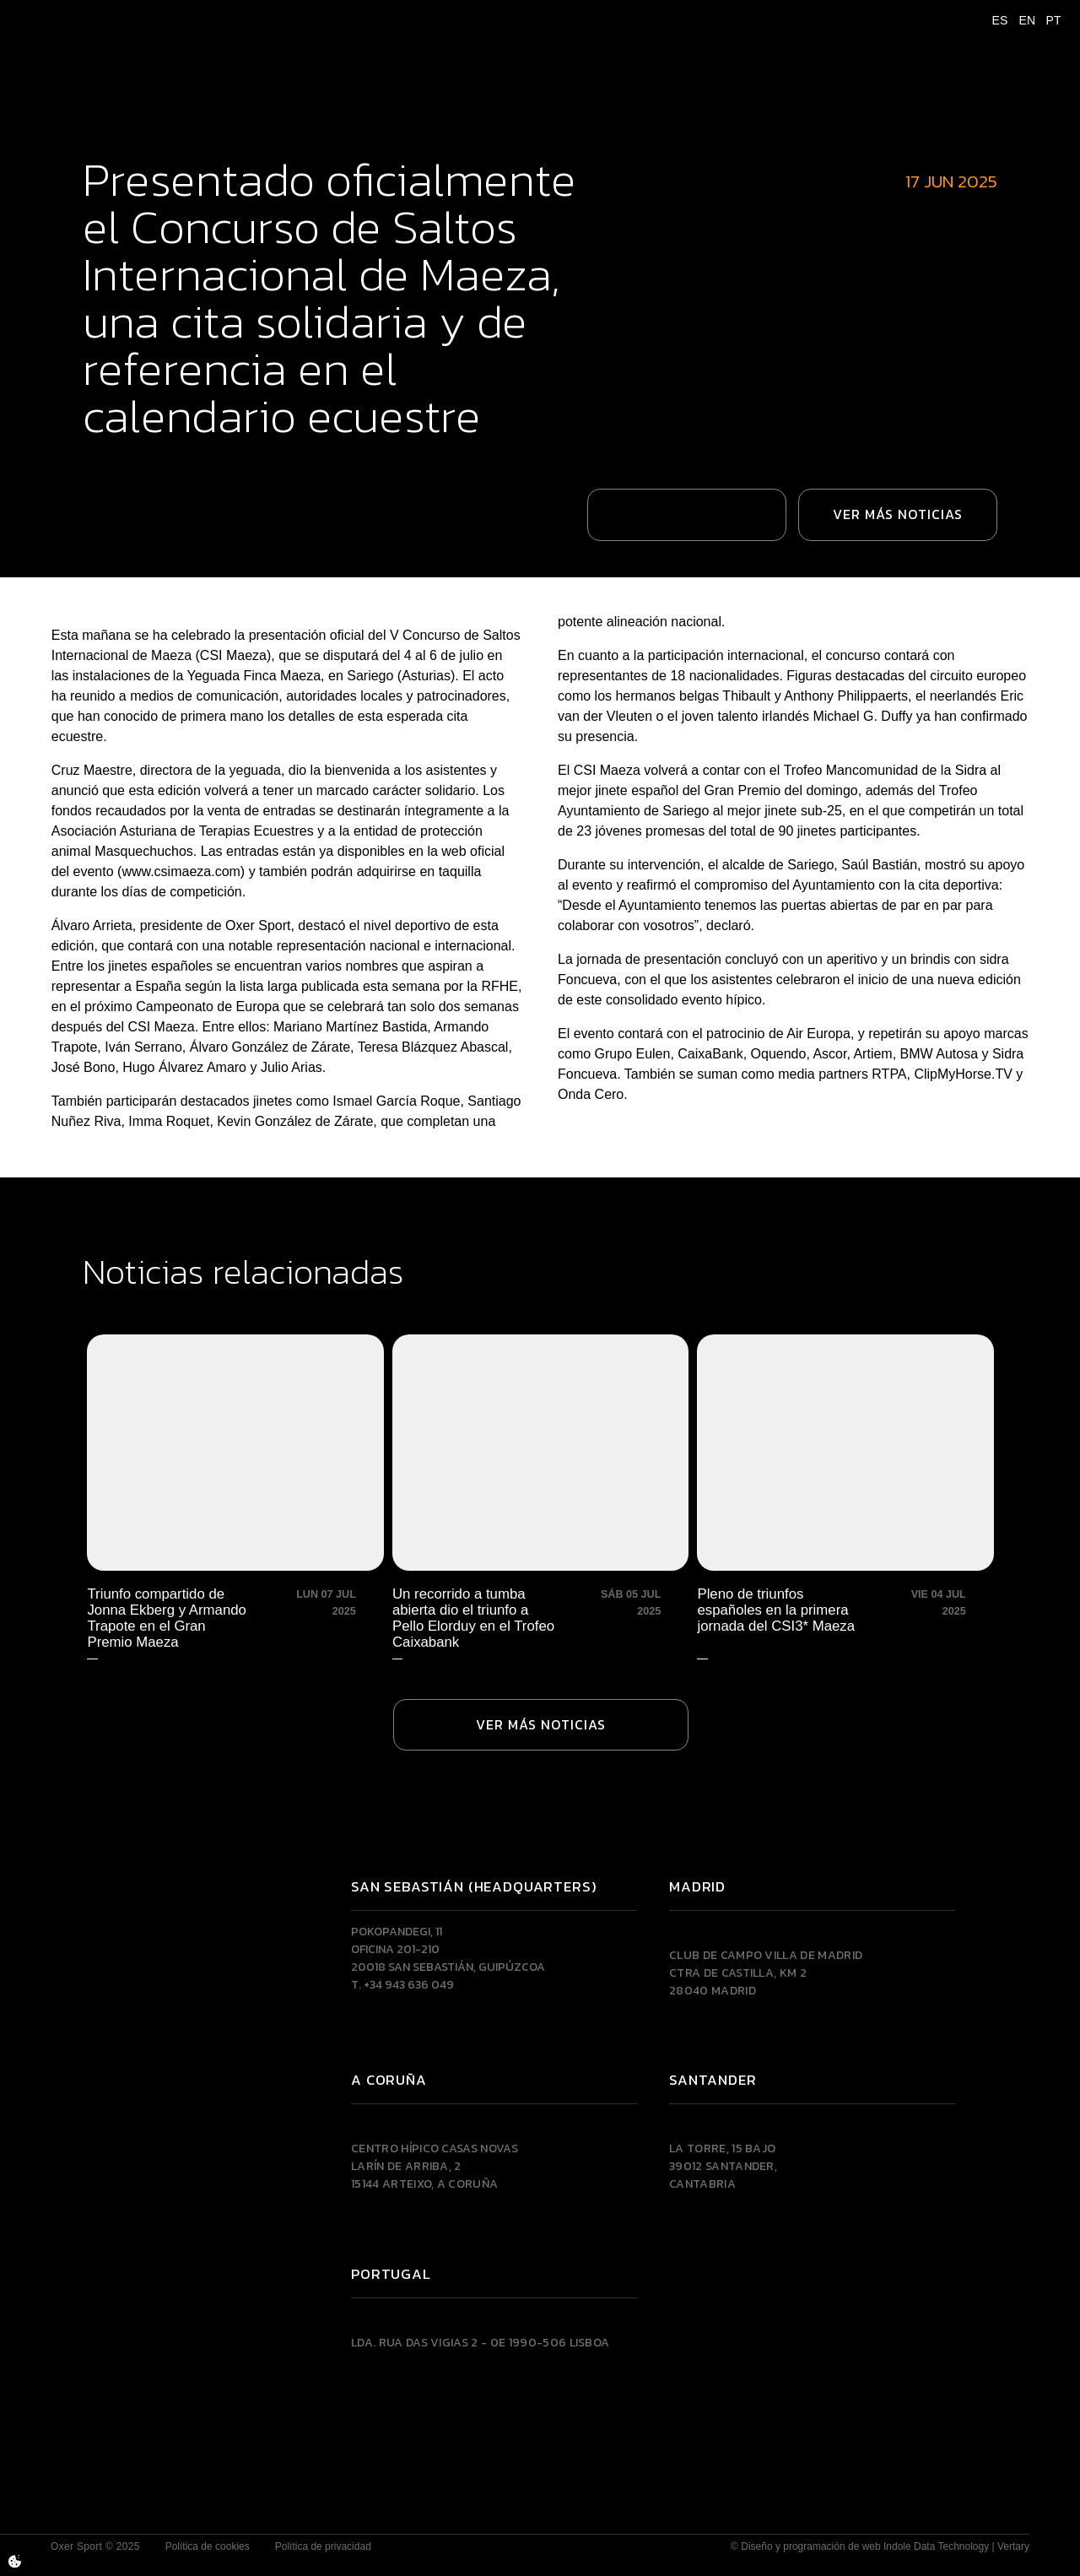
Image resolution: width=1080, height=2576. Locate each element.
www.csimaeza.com (181, 852)
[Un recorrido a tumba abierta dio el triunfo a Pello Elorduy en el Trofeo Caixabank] (540, 1477)
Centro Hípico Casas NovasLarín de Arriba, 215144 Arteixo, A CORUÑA (434, 2150)
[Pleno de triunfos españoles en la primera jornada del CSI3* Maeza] (843, 1477)
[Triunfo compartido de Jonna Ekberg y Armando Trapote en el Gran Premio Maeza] (236, 1477)
